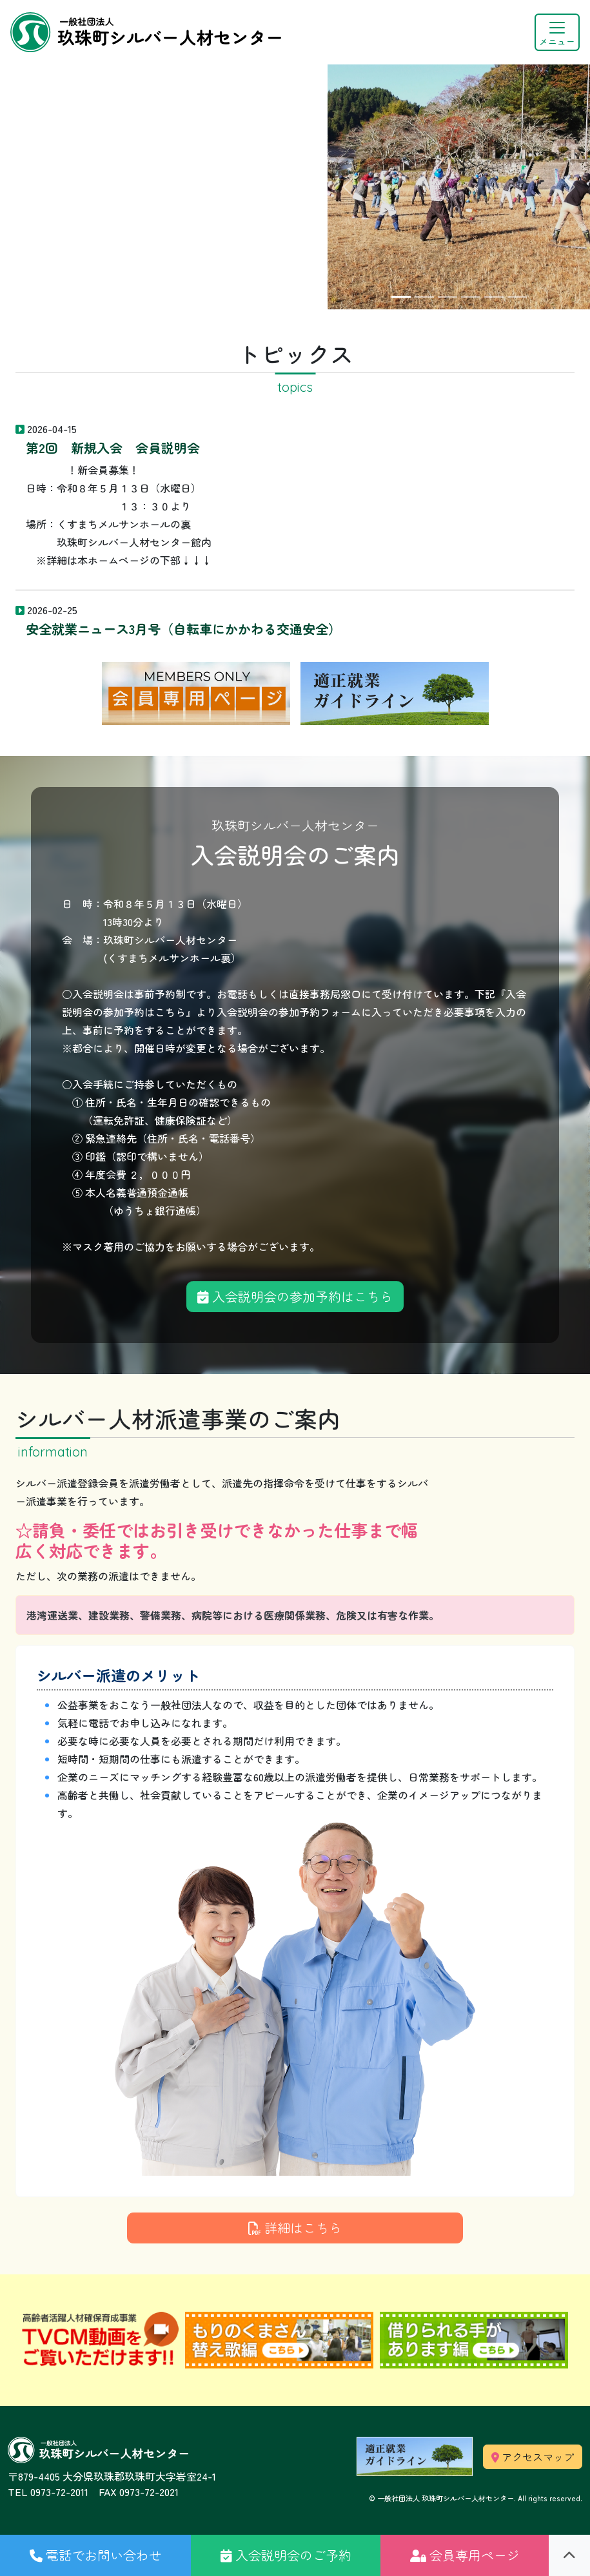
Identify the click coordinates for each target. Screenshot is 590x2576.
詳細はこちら (295, 2227)
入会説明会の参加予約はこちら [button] (295, 1296)
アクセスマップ (532, 2457)
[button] (95, 2555)
